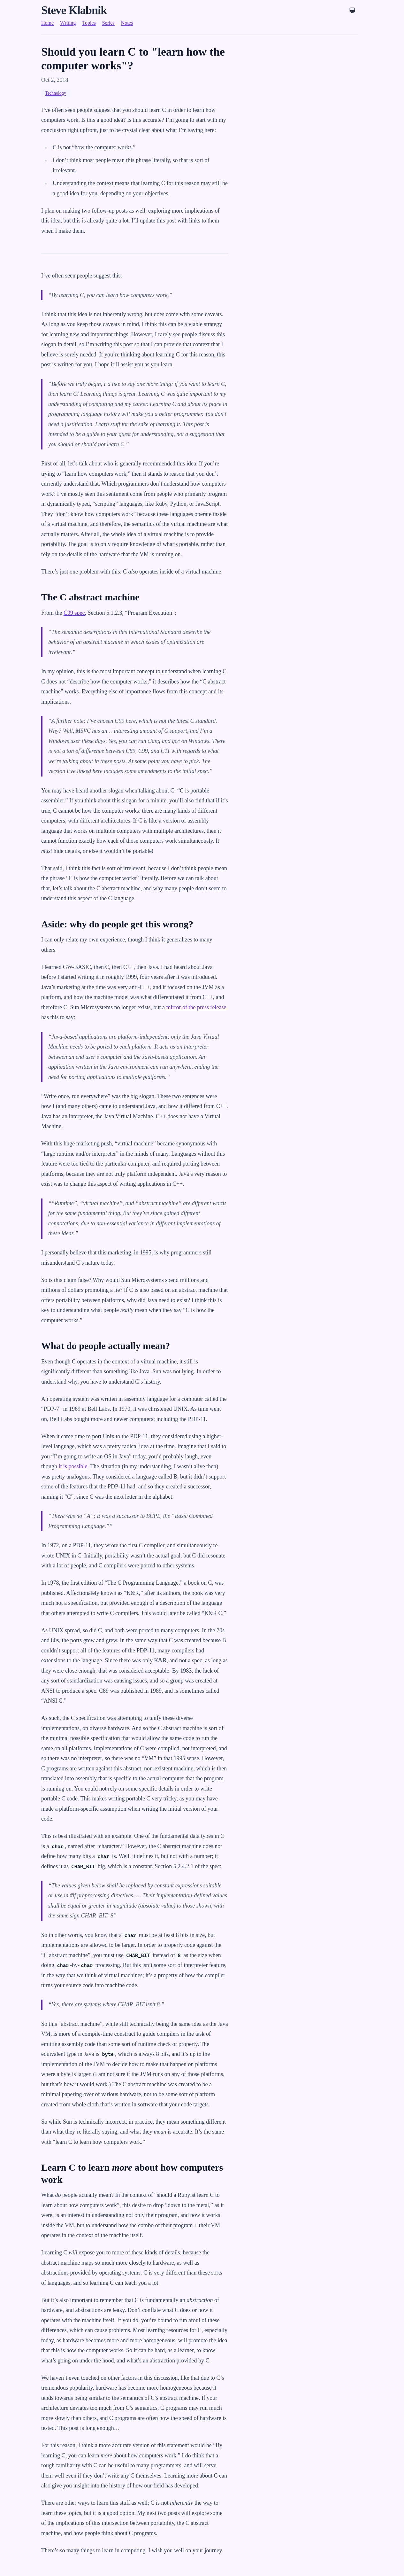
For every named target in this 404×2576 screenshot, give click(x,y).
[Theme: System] (352, 10)
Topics (88, 23)
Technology (55, 93)
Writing (68, 23)
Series (108, 23)
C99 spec (74, 613)
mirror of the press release (196, 1007)
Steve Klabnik (74, 10)
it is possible (73, 1466)
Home (47, 23)
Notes (127, 23)
